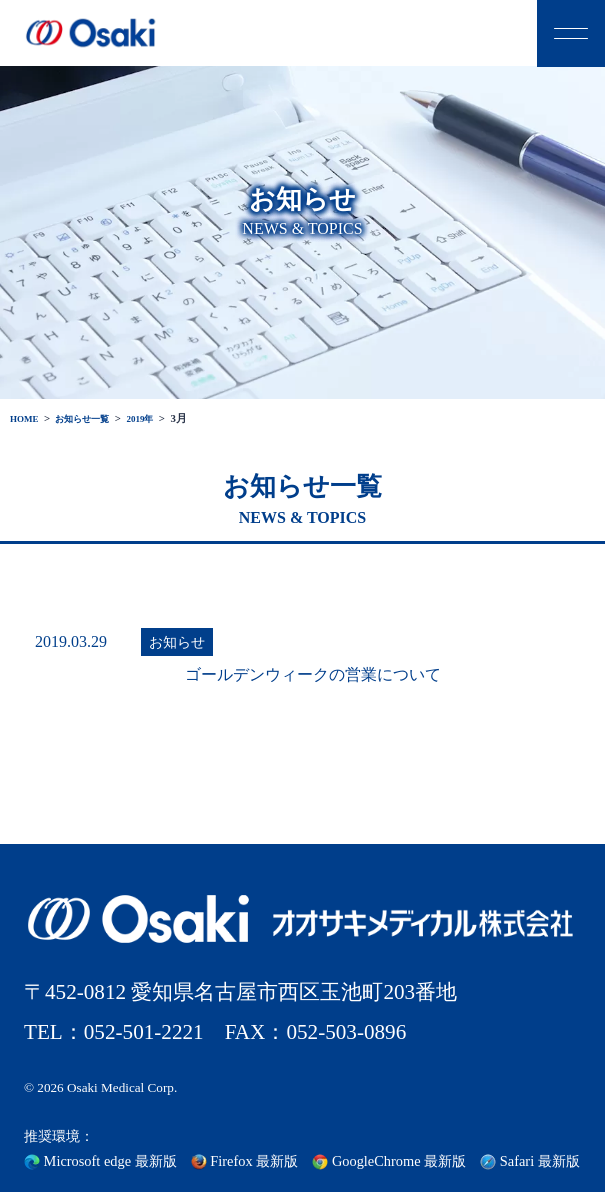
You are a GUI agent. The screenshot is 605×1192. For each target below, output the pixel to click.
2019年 (160, 418)
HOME (27, 418)
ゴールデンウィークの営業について (313, 674)
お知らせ (177, 642)
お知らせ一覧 (94, 418)
